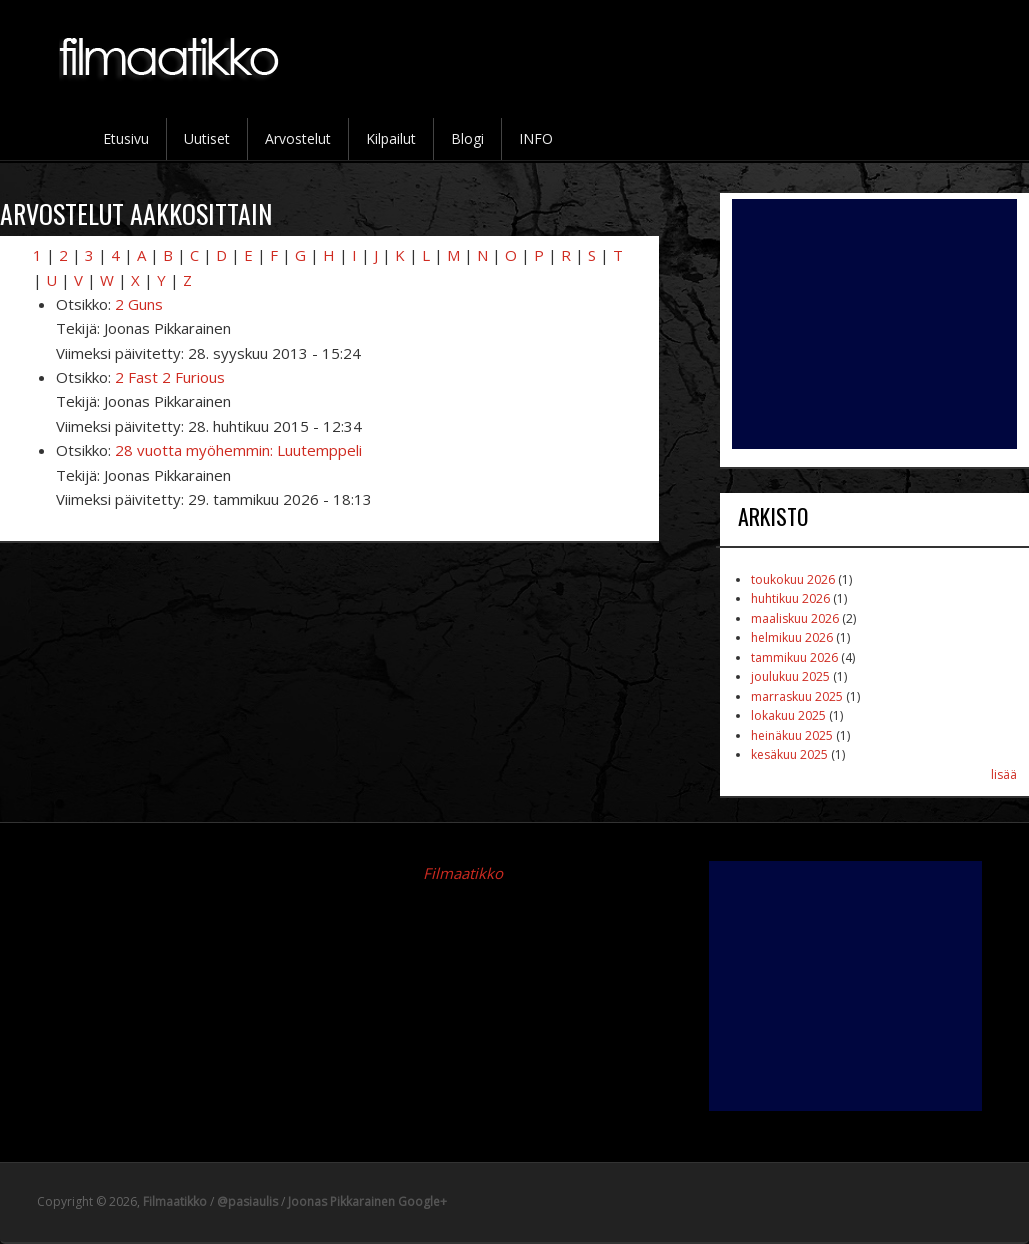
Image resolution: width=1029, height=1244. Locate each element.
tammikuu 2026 (794, 657)
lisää (1004, 774)
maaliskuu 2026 (795, 618)
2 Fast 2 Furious (170, 377)
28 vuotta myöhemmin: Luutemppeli (238, 450)
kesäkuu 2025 (789, 754)
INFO (536, 138)
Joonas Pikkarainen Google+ (367, 1201)
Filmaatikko (463, 873)
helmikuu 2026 (792, 637)
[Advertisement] (874, 324)
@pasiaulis (247, 1201)
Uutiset (207, 138)
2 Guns (139, 304)
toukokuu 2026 (793, 579)
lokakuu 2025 (788, 715)
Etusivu (126, 138)
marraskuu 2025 (797, 696)
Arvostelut (298, 138)
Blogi (467, 138)
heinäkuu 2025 (792, 735)
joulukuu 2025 (790, 676)
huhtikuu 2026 (790, 598)
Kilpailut (391, 138)
